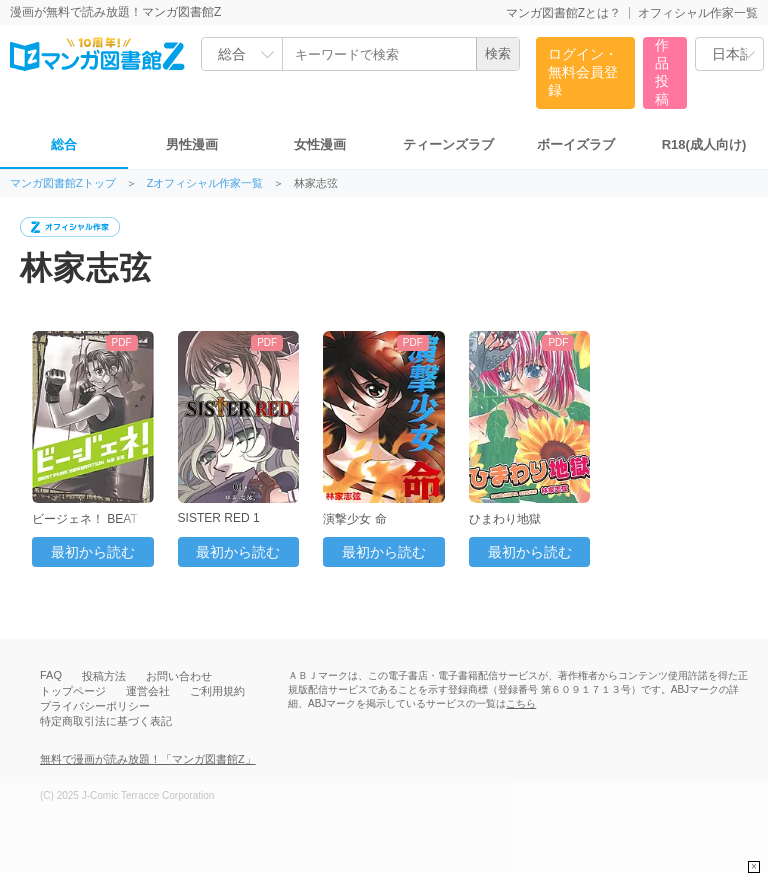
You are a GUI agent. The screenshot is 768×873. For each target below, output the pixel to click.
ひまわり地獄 (505, 519)
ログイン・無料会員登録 (583, 72)
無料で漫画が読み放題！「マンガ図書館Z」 (148, 759)
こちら (521, 703)
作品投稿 (662, 72)
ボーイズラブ (576, 144)
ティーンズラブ (448, 144)
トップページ (73, 691)
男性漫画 (192, 144)
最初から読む (93, 552)
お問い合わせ (179, 676)
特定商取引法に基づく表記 (106, 721)
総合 (64, 144)
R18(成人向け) (704, 144)
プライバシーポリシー (95, 706)
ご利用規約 (217, 691)
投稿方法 (104, 676)
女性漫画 (320, 144)
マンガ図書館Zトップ (63, 183)
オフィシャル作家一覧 (698, 13)
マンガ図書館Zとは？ (563, 13)
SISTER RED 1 (219, 518)
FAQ (51, 675)
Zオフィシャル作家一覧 (205, 183)
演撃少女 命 (354, 519)
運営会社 (148, 691)
